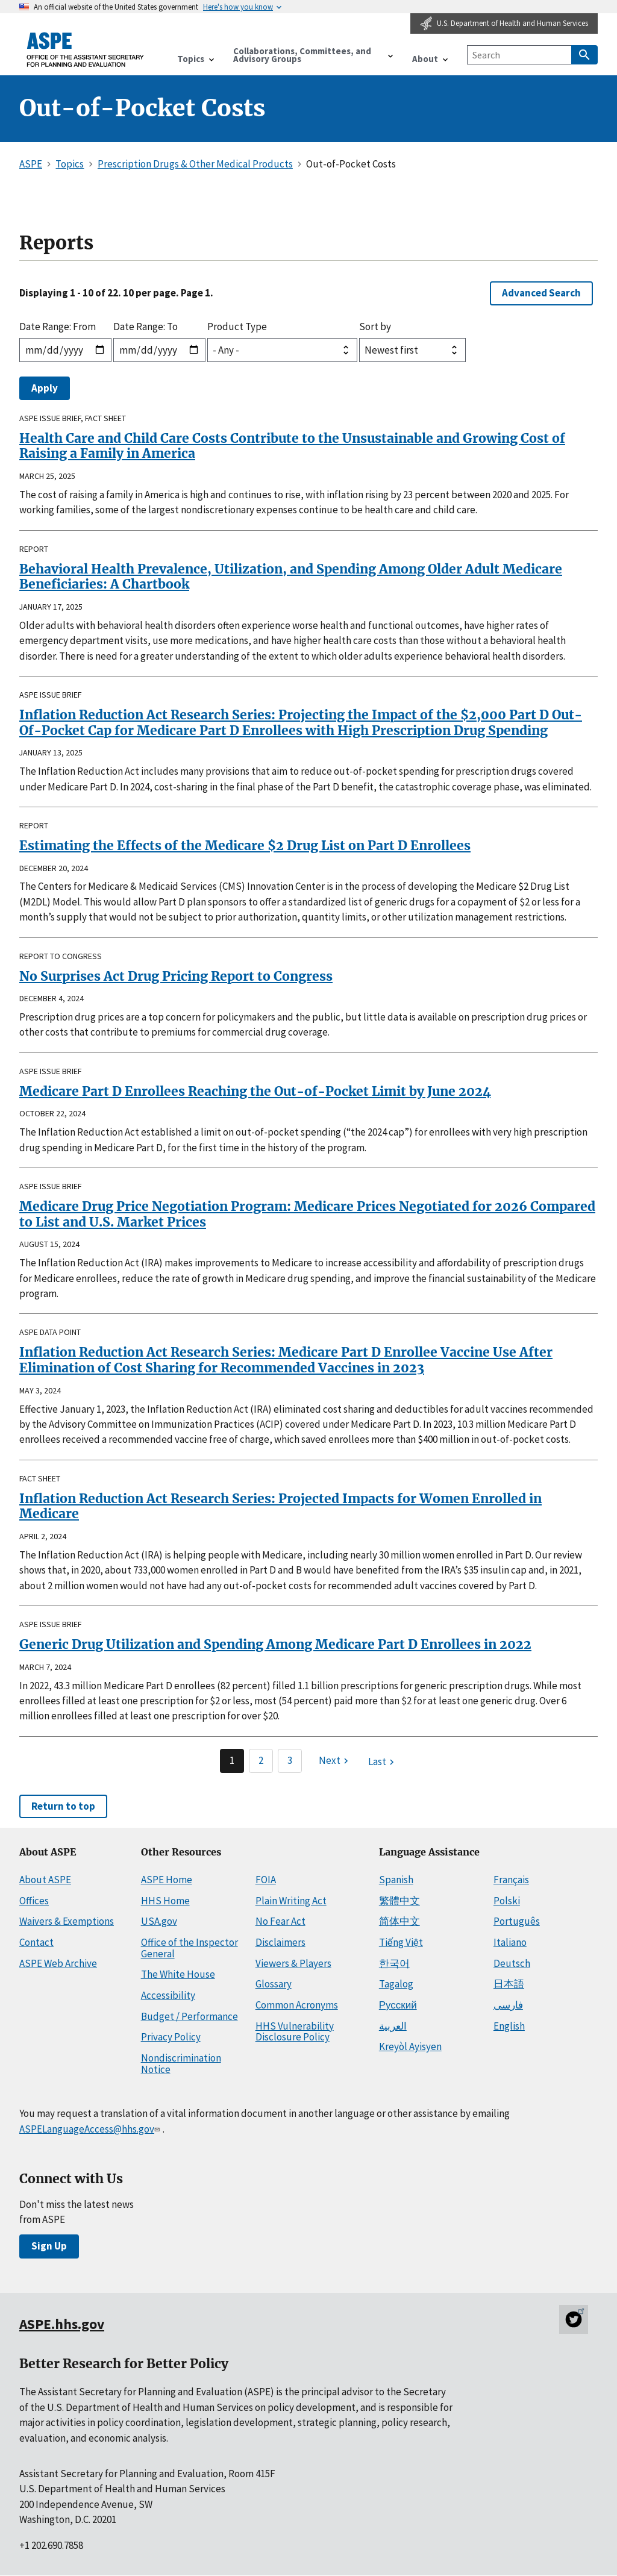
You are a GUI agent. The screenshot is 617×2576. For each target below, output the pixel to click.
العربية (393, 2026)
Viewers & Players (293, 1963)
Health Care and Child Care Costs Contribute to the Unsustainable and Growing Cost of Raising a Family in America (292, 446)
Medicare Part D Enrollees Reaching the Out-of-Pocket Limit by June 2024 (255, 1091)
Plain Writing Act (291, 1900)
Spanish (396, 1879)
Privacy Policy (171, 2036)
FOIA (265, 1879)
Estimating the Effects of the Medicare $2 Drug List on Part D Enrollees (245, 845)
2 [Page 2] (260, 1760)
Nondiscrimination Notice (181, 2063)
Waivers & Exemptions (66, 1921)
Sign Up (49, 2245)
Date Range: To (145, 326)
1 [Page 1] (232, 1760)
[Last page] (382, 1762)
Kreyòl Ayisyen (410, 2046)
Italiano (510, 1942)
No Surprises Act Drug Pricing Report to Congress (176, 976)
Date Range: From (57, 326)
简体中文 (399, 1921)
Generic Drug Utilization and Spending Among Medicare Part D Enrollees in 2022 (275, 1644)
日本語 (508, 1983)
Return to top (63, 1806)
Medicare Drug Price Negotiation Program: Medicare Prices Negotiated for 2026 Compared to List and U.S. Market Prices (307, 1214)
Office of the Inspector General (189, 1948)
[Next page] (335, 1761)
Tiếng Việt (401, 1942)
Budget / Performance (189, 2016)
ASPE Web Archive (58, 1963)
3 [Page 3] (289, 1760)
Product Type (237, 326)
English (509, 2026)
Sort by (375, 326)
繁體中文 (399, 1900)
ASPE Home (166, 1879)
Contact (36, 1942)
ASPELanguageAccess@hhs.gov (90, 2129)
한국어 (394, 1963)
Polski (506, 1900)
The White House (178, 1974)
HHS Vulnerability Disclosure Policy (294, 2031)
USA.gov (159, 1921)
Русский (398, 2005)
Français (511, 1879)
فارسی (508, 2005)
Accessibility (168, 1995)
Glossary (273, 1983)
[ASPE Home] (85, 49)
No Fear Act (280, 1921)
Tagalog (396, 1983)
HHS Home (165, 1900)
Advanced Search (541, 292)
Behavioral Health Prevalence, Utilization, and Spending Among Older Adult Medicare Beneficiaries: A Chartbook (290, 577)
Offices (34, 1900)
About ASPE (45, 1879)
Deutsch (511, 1963)
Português (516, 1921)
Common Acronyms (296, 2005)
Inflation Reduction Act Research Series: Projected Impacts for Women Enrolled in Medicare (280, 1506)
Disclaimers (280, 1942)
